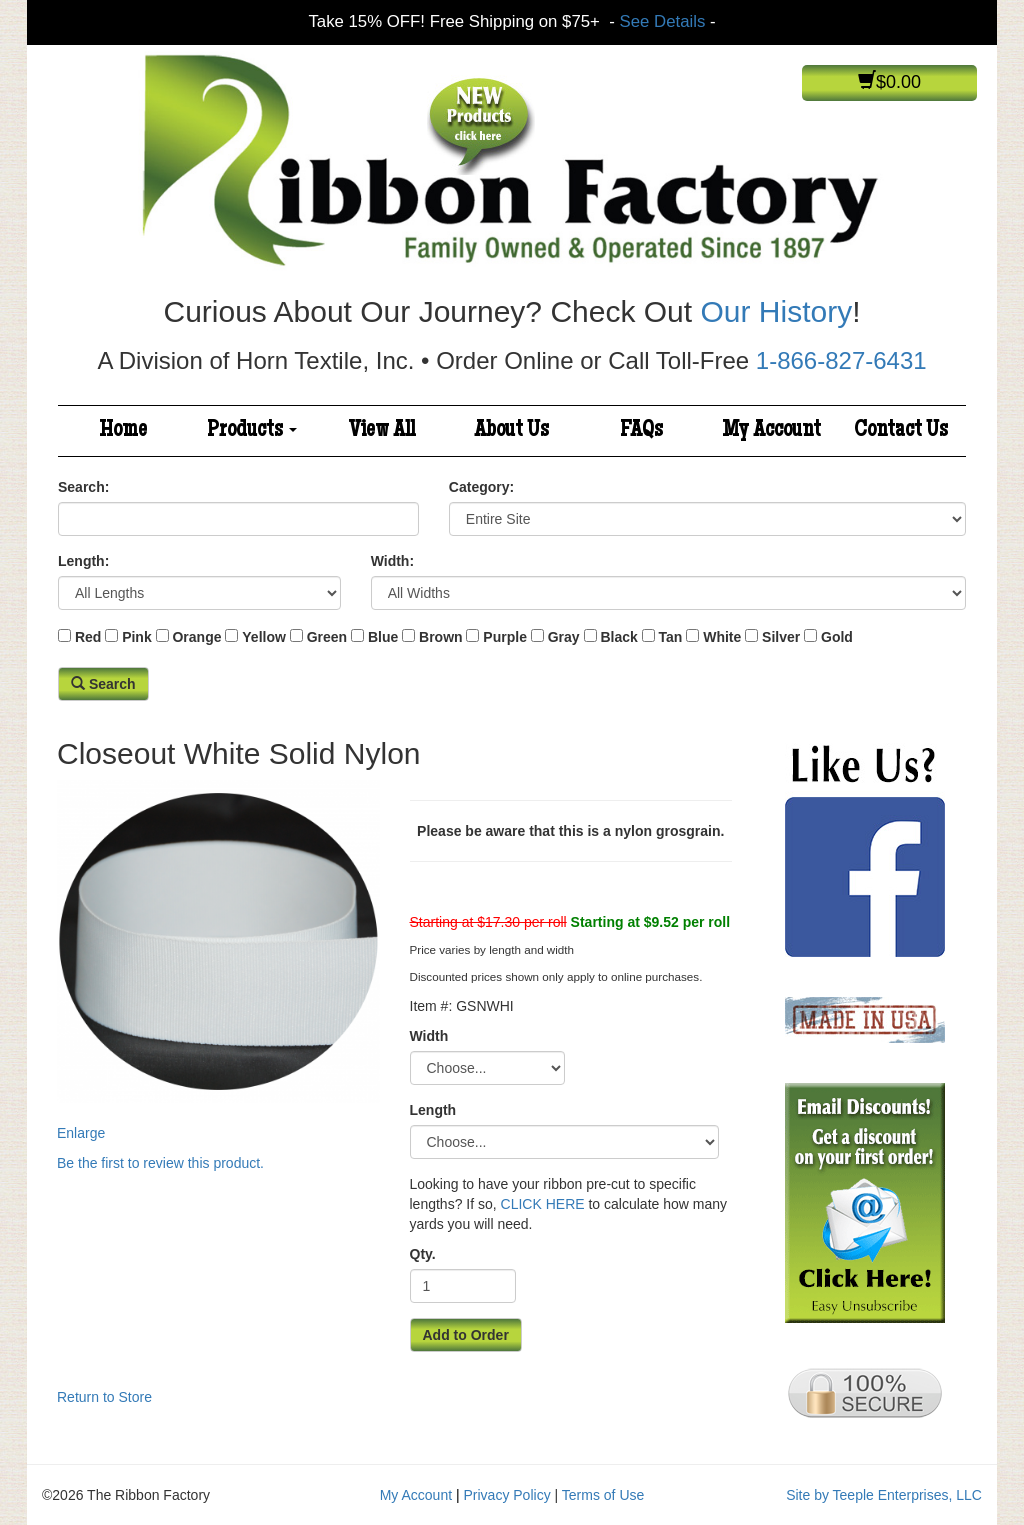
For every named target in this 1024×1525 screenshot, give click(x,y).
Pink (137, 637)
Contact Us (901, 431)
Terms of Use (603, 1495)
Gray (564, 637)
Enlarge (218, 960)
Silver (781, 637)
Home (123, 431)
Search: (83, 487)
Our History (776, 311)
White (722, 637)
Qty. (423, 1254)
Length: (83, 561)
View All (382, 431)
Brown (441, 637)
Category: (481, 487)
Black (618, 637)
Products (252, 431)
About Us (511, 431)
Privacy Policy (507, 1495)
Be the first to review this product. (160, 1163)
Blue (383, 637)
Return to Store (104, 1397)
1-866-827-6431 (841, 360)
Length (433, 1110)
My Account (771, 431)
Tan (671, 637)
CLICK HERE (543, 1204)
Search (103, 684)
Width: (392, 561)
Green (327, 637)
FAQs (641, 431)
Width (429, 1036)
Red (88, 637)
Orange (196, 637)
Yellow (264, 637)
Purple (505, 637)
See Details (663, 21)
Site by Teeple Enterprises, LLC (884, 1495)
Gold (837, 637)
